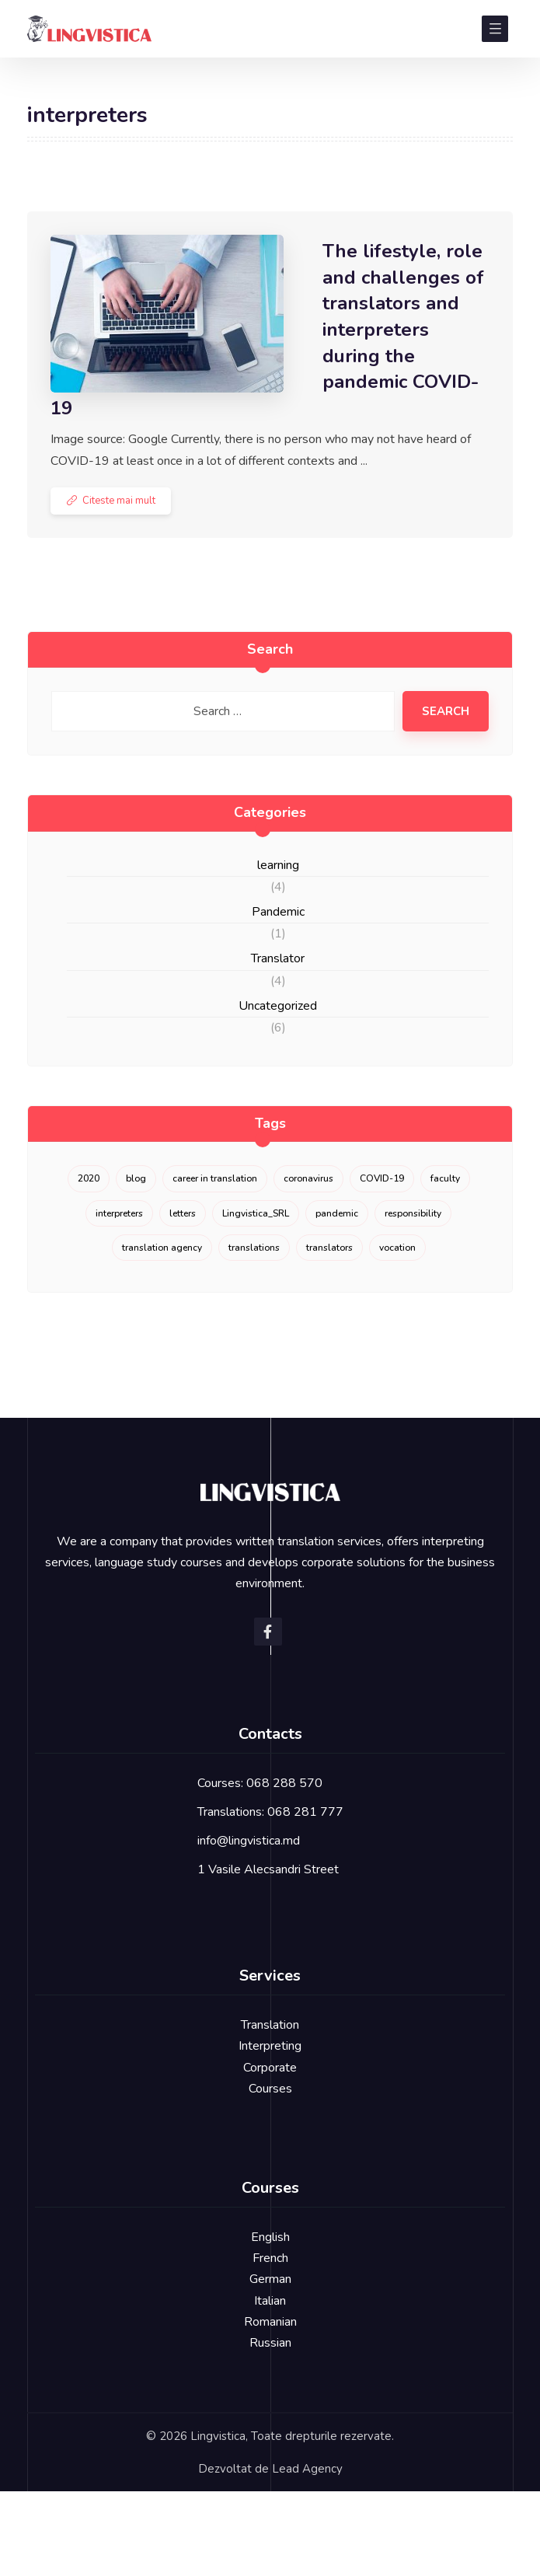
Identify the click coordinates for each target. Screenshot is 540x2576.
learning (278, 865)
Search (445, 711)
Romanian (270, 2321)
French (270, 2258)
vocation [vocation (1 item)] (397, 1247)
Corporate (270, 2067)
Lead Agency (307, 2469)
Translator (278, 958)
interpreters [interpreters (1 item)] (119, 1213)
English (270, 2237)
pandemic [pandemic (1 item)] (336, 1213)
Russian (270, 2342)
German (270, 2279)
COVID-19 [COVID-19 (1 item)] (382, 1178)
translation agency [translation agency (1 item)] (162, 1247)
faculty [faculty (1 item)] (445, 1178)
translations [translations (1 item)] (254, 1247)
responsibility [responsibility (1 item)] (413, 1213)
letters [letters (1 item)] (182, 1213)
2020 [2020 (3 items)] (88, 1178)
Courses (270, 2088)
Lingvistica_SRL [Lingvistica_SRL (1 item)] (255, 1213)
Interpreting (270, 2045)
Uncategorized (278, 1005)
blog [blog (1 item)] (136, 1178)
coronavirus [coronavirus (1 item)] (308, 1178)
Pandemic (278, 911)
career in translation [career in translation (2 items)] (214, 1178)
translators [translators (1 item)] (329, 1247)
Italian (270, 2300)
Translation (270, 2024)
